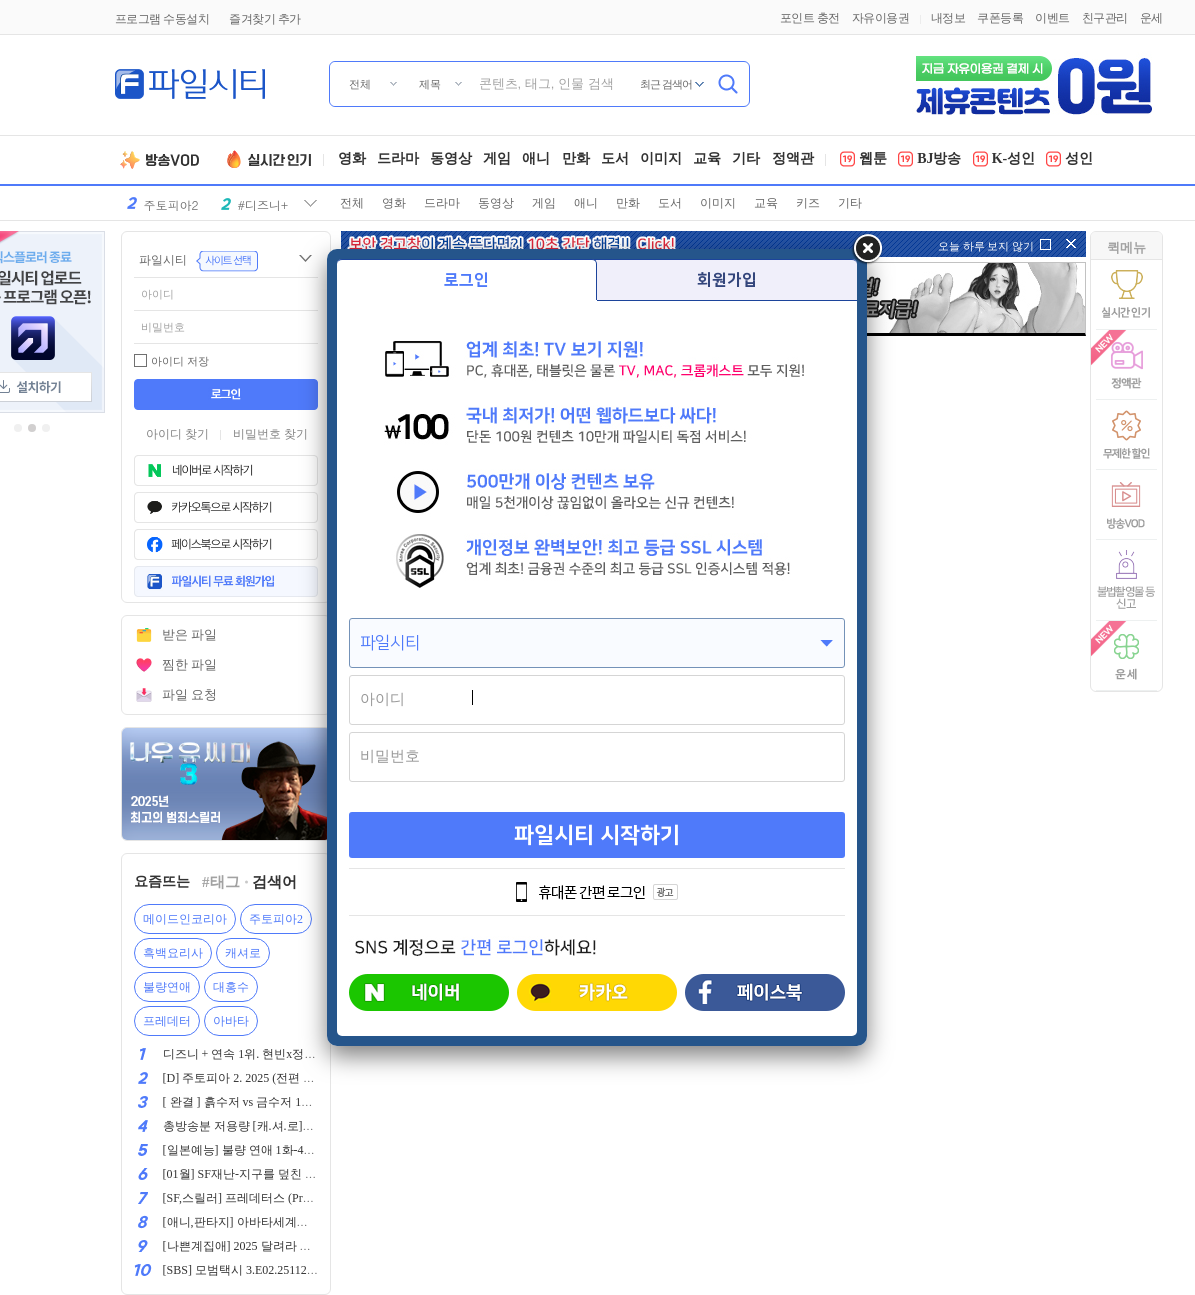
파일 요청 (189, 694)
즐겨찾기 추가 (265, 19)
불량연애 (167, 987)
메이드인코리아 (185, 919)
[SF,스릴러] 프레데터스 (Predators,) (254, 1198)
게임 (497, 160)
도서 (615, 160)
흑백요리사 (173, 953)
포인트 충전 (810, 18)
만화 (576, 160)
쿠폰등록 (1000, 18)
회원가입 (727, 280)
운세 (1151, 18)
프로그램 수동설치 (162, 19)
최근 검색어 (666, 84)
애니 (536, 160)
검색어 (274, 882)
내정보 (948, 18)
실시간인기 (272, 160)
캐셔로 (243, 953)
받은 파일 (189, 634)
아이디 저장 (180, 361)
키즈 (808, 203)
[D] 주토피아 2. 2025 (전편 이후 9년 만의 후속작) (291, 1078)
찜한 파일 (189, 664)
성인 (1069, 160)
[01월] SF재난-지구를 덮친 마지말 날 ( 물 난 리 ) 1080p (305, 1174)
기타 (746, 160)
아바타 (231, 1021)
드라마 (398, 160)
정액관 (793, 160)
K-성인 (1004, 160)
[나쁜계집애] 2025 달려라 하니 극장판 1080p (279, 1246)
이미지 (661, 160)
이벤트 (1052, 18)
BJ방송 (929, 160)
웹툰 (863, 160)
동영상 (451, 160)
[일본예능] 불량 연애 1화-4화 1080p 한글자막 (281, 1150)
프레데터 (167, 1021)
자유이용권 (881, 18)
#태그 (221, 882)
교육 (707, 160)
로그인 (466, 280)
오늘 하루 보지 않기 (986, 246)
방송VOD (167, 160)
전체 (352, 203)
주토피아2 (276, 919)
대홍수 (231, 987)
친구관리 (1105, 18)
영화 (352, 160)
